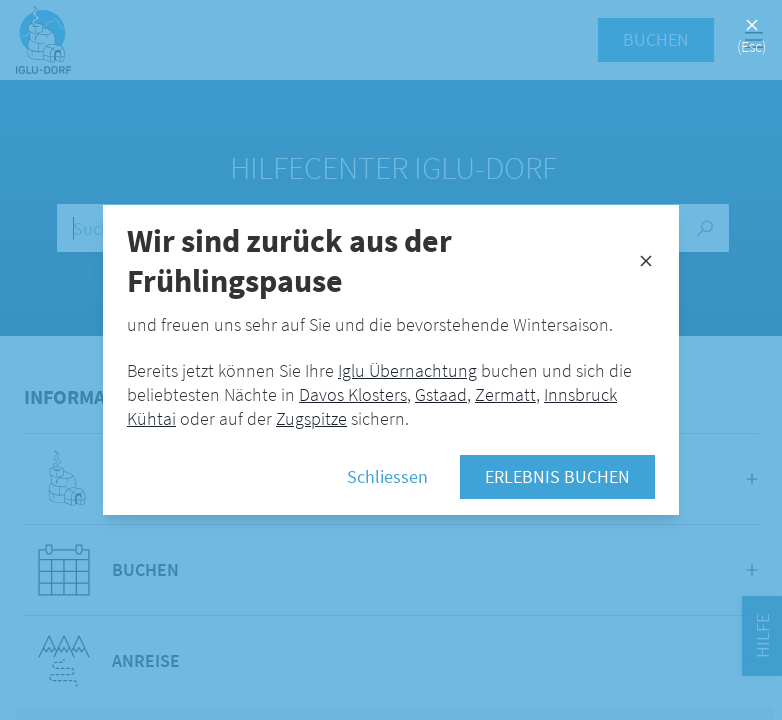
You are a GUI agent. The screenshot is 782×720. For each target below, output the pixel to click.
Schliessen (387, 476)
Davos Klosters (353, 394)
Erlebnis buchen (557, 476)
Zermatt (505, 394)
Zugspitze (311, 418)
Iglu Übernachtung (407, 370)
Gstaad (441, 394)
